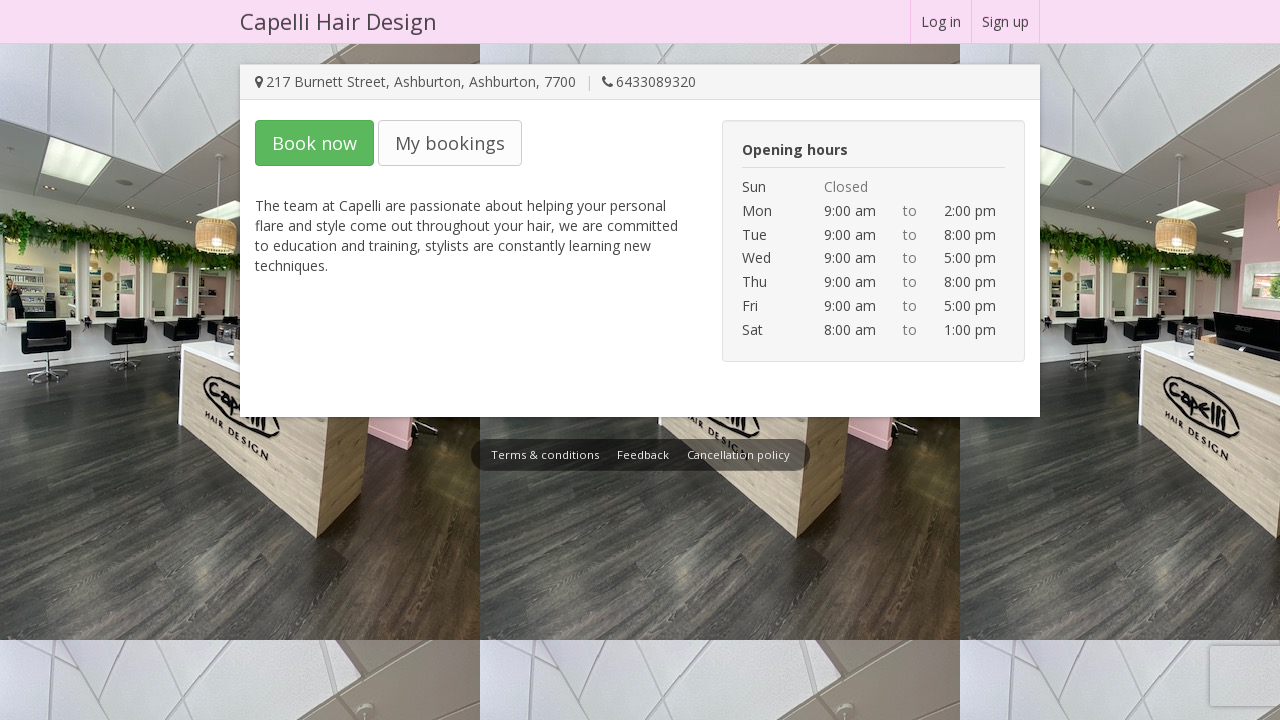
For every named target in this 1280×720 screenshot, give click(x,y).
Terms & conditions (545, 454)
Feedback (643, 454)
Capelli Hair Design (338, 21)
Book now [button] (314, 143)
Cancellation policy (738, 454)
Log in (941, 21)
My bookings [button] (450, 143)
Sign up (1005, 21)
